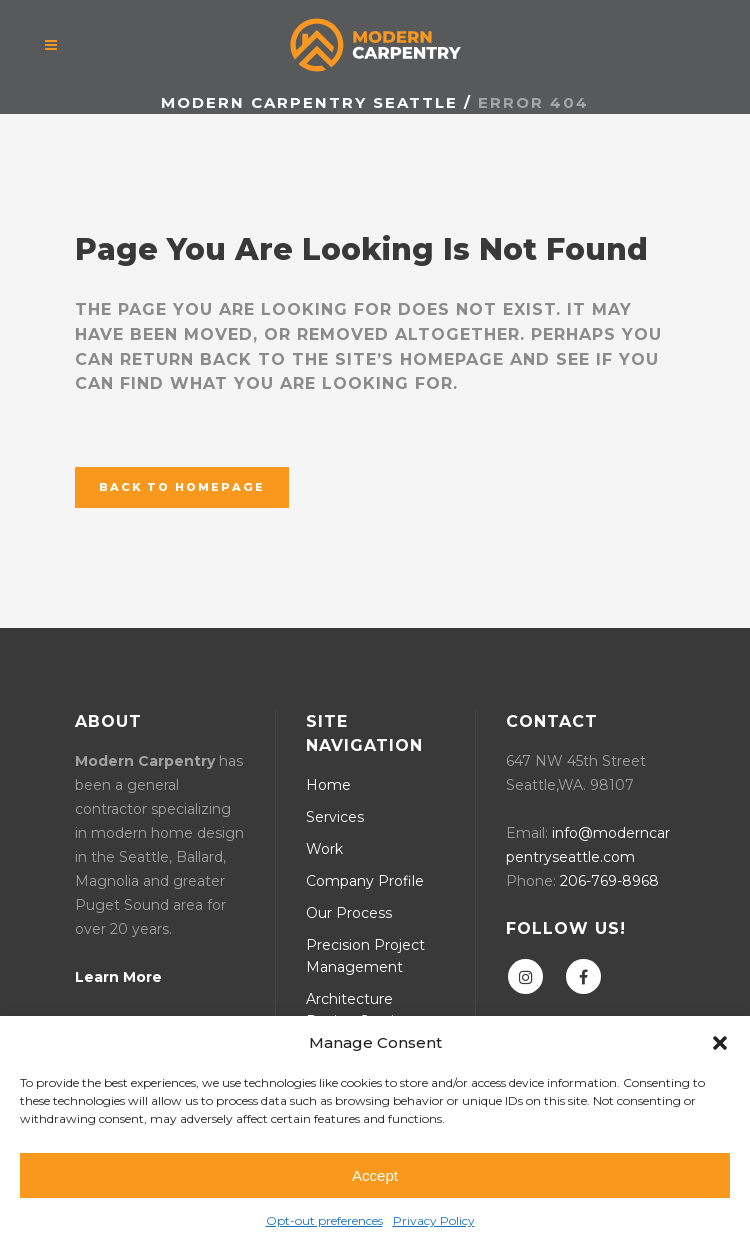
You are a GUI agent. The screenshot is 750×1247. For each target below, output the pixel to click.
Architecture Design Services (362, 1010)
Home (328, 785)
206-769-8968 (609, 881)
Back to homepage (182, 487)
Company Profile (365, 881)
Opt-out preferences (324, 1220)
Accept (375, 1175)
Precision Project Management (365, 956)
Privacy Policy (434, 1220)
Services (335, 817)
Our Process (349, 913)
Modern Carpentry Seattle (309, 102)
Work (324, 849)
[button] (720, 1043)
